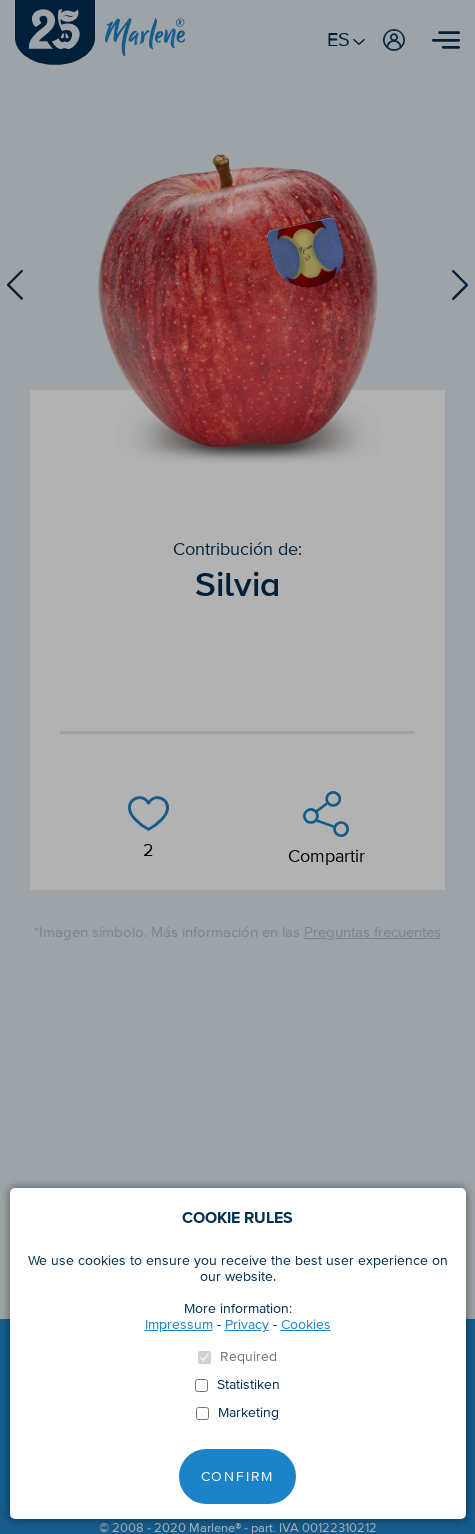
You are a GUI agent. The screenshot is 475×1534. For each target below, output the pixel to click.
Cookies (306, 1324)
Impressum (179, 1324)
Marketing (248, 1413)
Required (248, 1357)
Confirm (238, 1476)
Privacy (247, 1324)
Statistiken (248, 1385)
